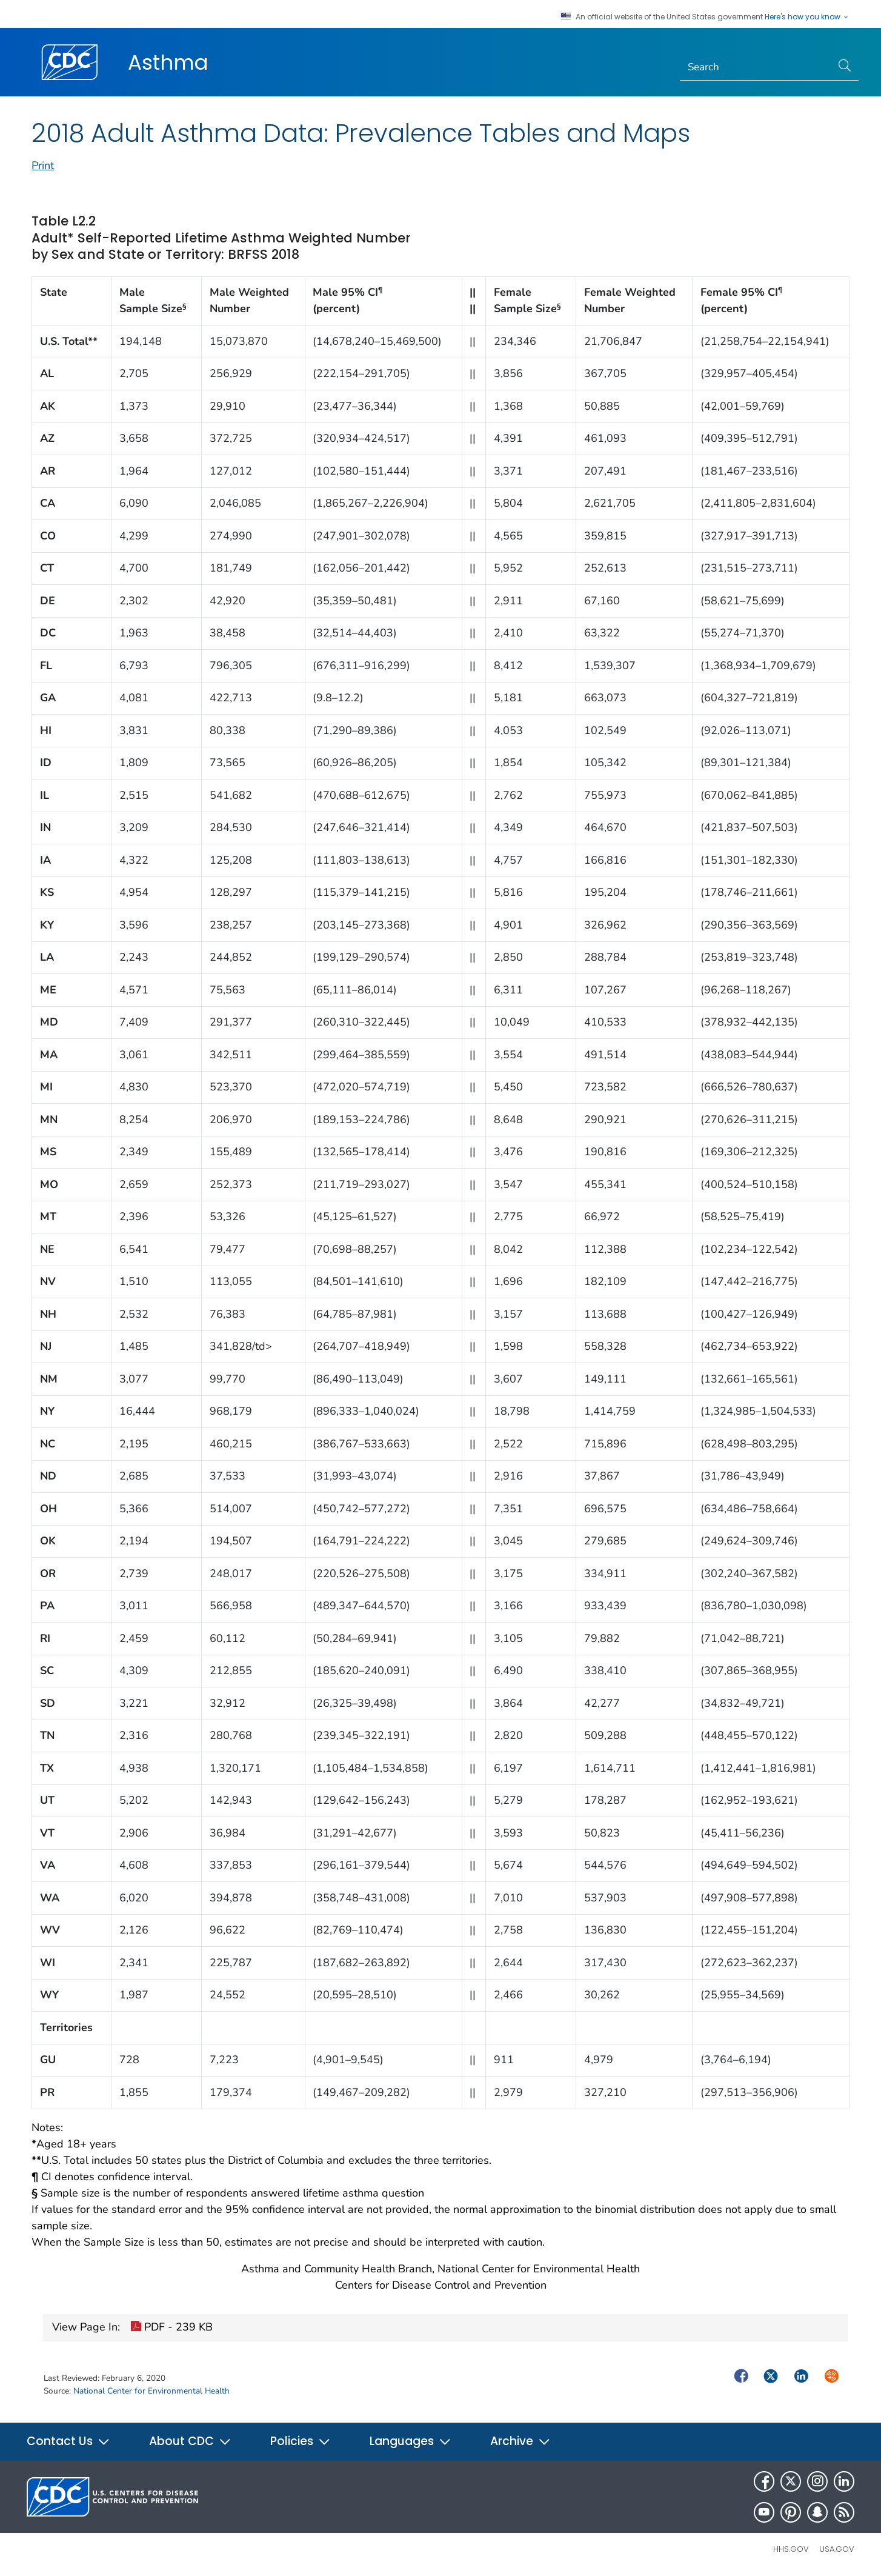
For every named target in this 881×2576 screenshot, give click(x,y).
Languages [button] (410, 2441)
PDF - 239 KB (171, 2328)
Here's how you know (807, 17)
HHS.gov (791, 2549)
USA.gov (836, 2549)
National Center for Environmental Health (151, 2391)
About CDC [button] (190, 2441)
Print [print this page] (43, 165)
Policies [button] (300, 2441)
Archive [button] (520, 2441)
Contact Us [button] (68, 2441)
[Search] (756, 67)
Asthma (168, 62)
